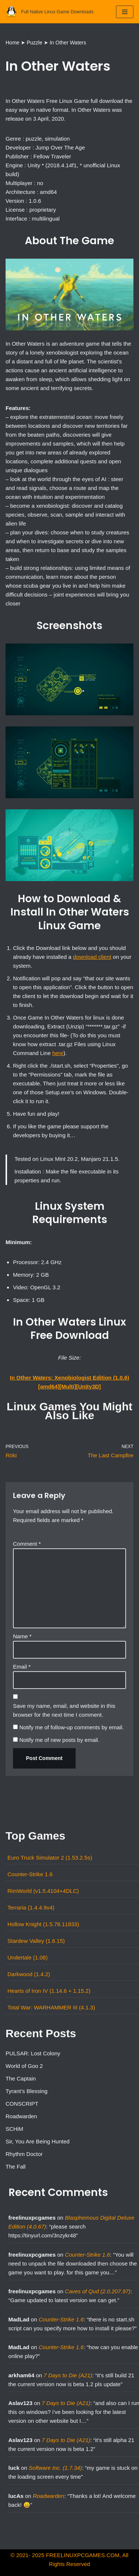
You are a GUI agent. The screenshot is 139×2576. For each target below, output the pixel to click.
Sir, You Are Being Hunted (38, 2141)
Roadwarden (21, 2116)
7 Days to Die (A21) (68, 2375)
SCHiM (14, 2129)
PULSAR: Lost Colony (33, 2053)
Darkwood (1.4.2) (28, 1974)
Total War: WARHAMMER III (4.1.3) (51, 2007)
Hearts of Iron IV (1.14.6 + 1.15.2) (48, 1991)
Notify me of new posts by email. (59, 1740)
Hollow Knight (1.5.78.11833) (43, 1924)
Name (22, 1636)
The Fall (16, 2166)
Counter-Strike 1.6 (30, 1874)
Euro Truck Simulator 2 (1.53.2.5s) (49, 1857)
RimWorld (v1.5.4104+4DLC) (43, 1891)
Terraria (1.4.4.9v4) (30, 1907)
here (57, 1053)
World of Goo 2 (24, 2066)
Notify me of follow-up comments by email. (71, 1727)
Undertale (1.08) (27, 1957)
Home (12, 43)
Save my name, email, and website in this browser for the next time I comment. (64, 1710)
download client (92, 957)
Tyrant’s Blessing (26, 2091)
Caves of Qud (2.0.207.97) (97, 2291)
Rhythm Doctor (24, 2154)
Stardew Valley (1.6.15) (36, 1941)
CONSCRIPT (22, 2103)
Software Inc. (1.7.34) (55, 2468)
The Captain (21, 2078)
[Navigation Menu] (124, 12)
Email (22, 1666)
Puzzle (34, 43)
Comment (27, 1544)
